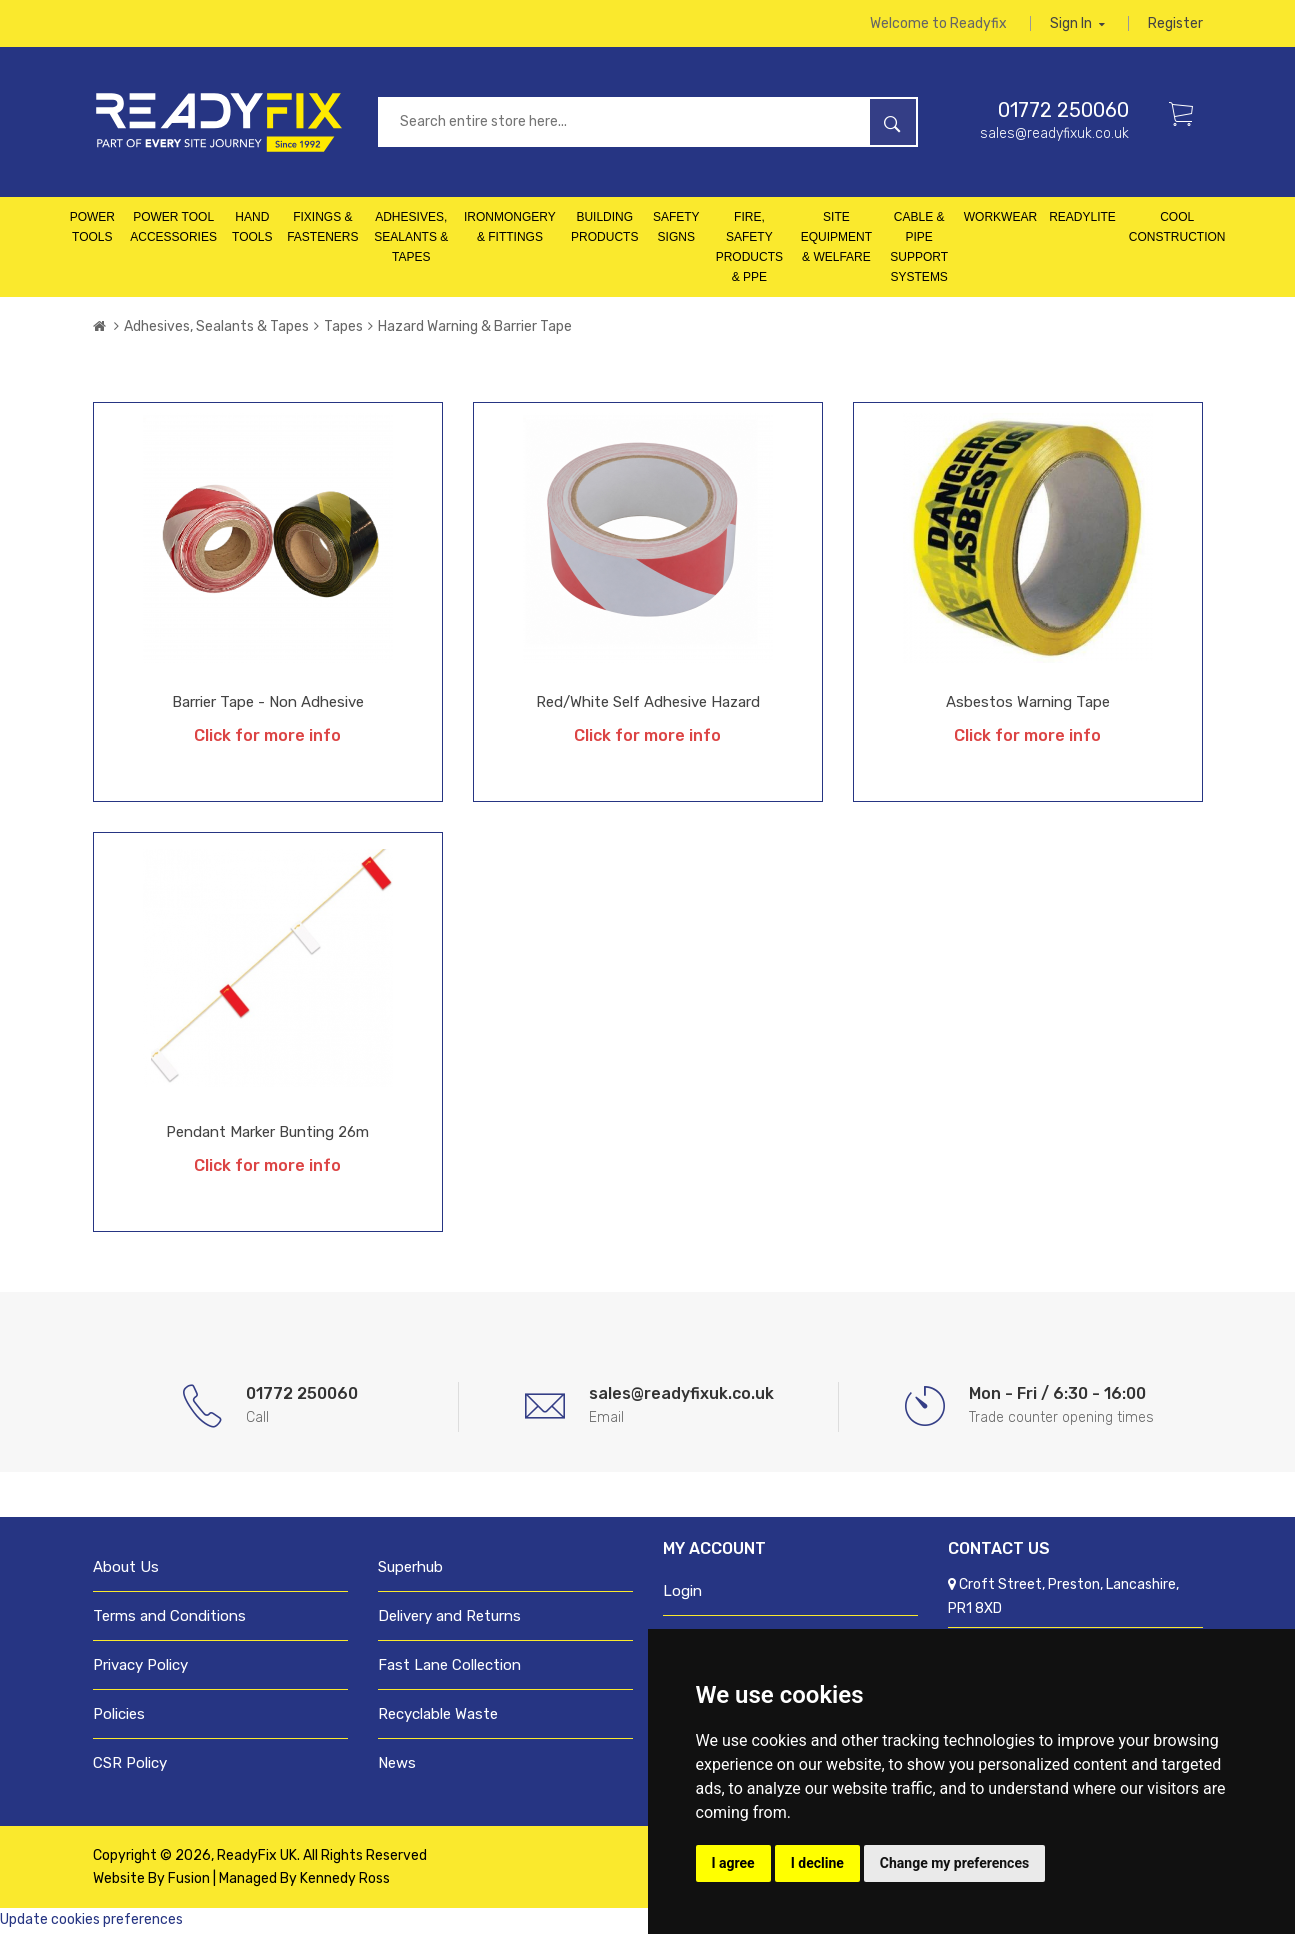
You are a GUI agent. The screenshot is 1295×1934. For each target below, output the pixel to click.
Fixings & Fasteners (322, 229)
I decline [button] (817, 1863)
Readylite (1082, 219)
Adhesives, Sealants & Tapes (411, 239)
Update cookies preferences (91, 1921)
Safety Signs (676, 229)
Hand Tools (252, 229)
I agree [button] (733, 1863)
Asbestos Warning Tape (1028, 704)
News (397, 1765)
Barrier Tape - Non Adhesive (268, 704)
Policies (119, 1716)
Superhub (410, 1569)
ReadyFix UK (257, 1857)
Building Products (604, 229)
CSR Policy (130, 1765)
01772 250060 (1063, 112)
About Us (126, 1569)
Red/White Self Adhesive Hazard (648, 704)
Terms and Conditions (169, 1618)
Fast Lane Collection (449, 1667)
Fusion (189, 1880)
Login (682, 1593)
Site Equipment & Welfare (836, 239)
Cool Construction (1177, 229)
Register (1175, 24)
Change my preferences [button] (954, 1863)
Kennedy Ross (345, 1880)
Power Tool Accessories (173, 229)
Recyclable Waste (438, 1716)
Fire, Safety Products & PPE (749, 249)
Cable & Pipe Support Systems (919, 249)
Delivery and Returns (449, 1618)
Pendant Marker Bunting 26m (267, 1134)
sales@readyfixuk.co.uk (1054, 135)
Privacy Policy (140, 1667)
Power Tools (92, 229)
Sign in (1077, 24)
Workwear (1000, 219)
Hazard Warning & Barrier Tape (475, 328)
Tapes (343, 328)
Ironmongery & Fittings (510, 229)
